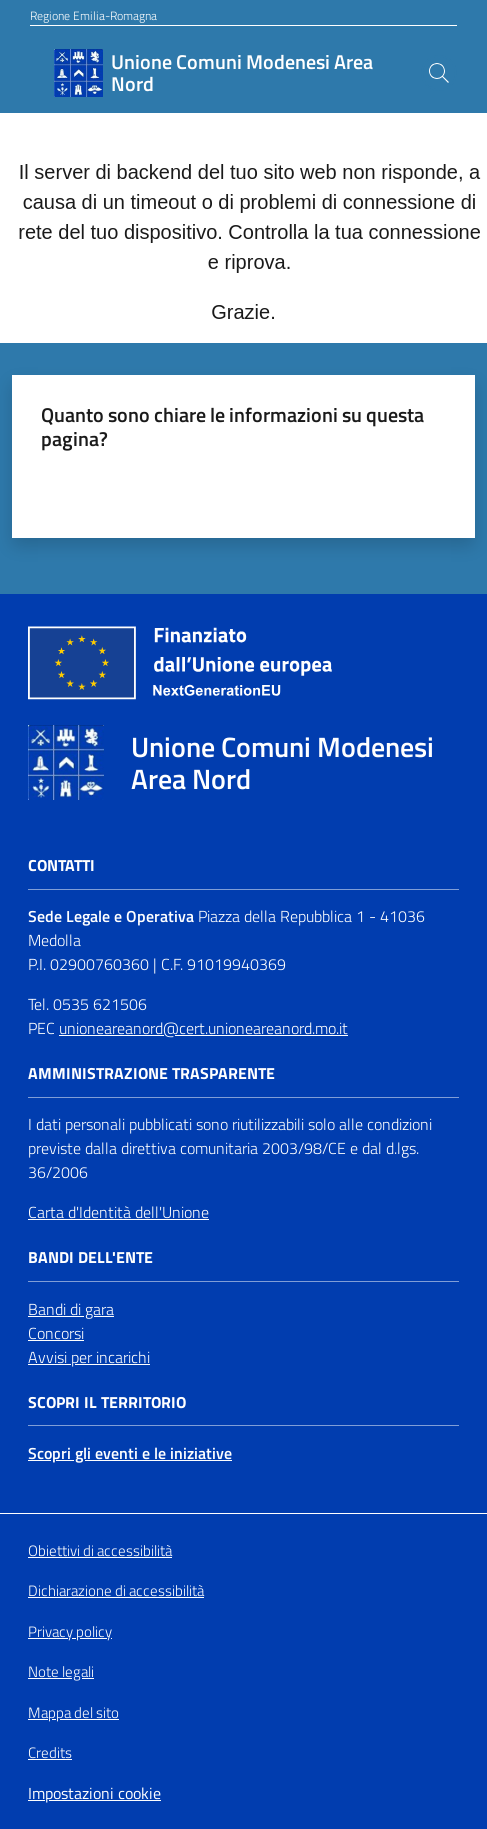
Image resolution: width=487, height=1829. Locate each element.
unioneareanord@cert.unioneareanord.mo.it (203, 1028)
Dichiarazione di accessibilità (116, 1591)
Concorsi (56, 1333)
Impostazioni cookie (94, 1793)
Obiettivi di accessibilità (100, 1551)
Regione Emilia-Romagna (93, 16)
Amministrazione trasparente (151, 1073)
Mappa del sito (73, 1712)
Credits (50, 1753)
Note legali (61, 1671)
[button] (439, 73)
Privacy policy (70, 1631)
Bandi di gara (71, 1309)
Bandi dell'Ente (90, 1257)
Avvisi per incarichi (89, 1357)
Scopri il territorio (107, 1402)
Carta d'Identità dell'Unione (118, 1212)
